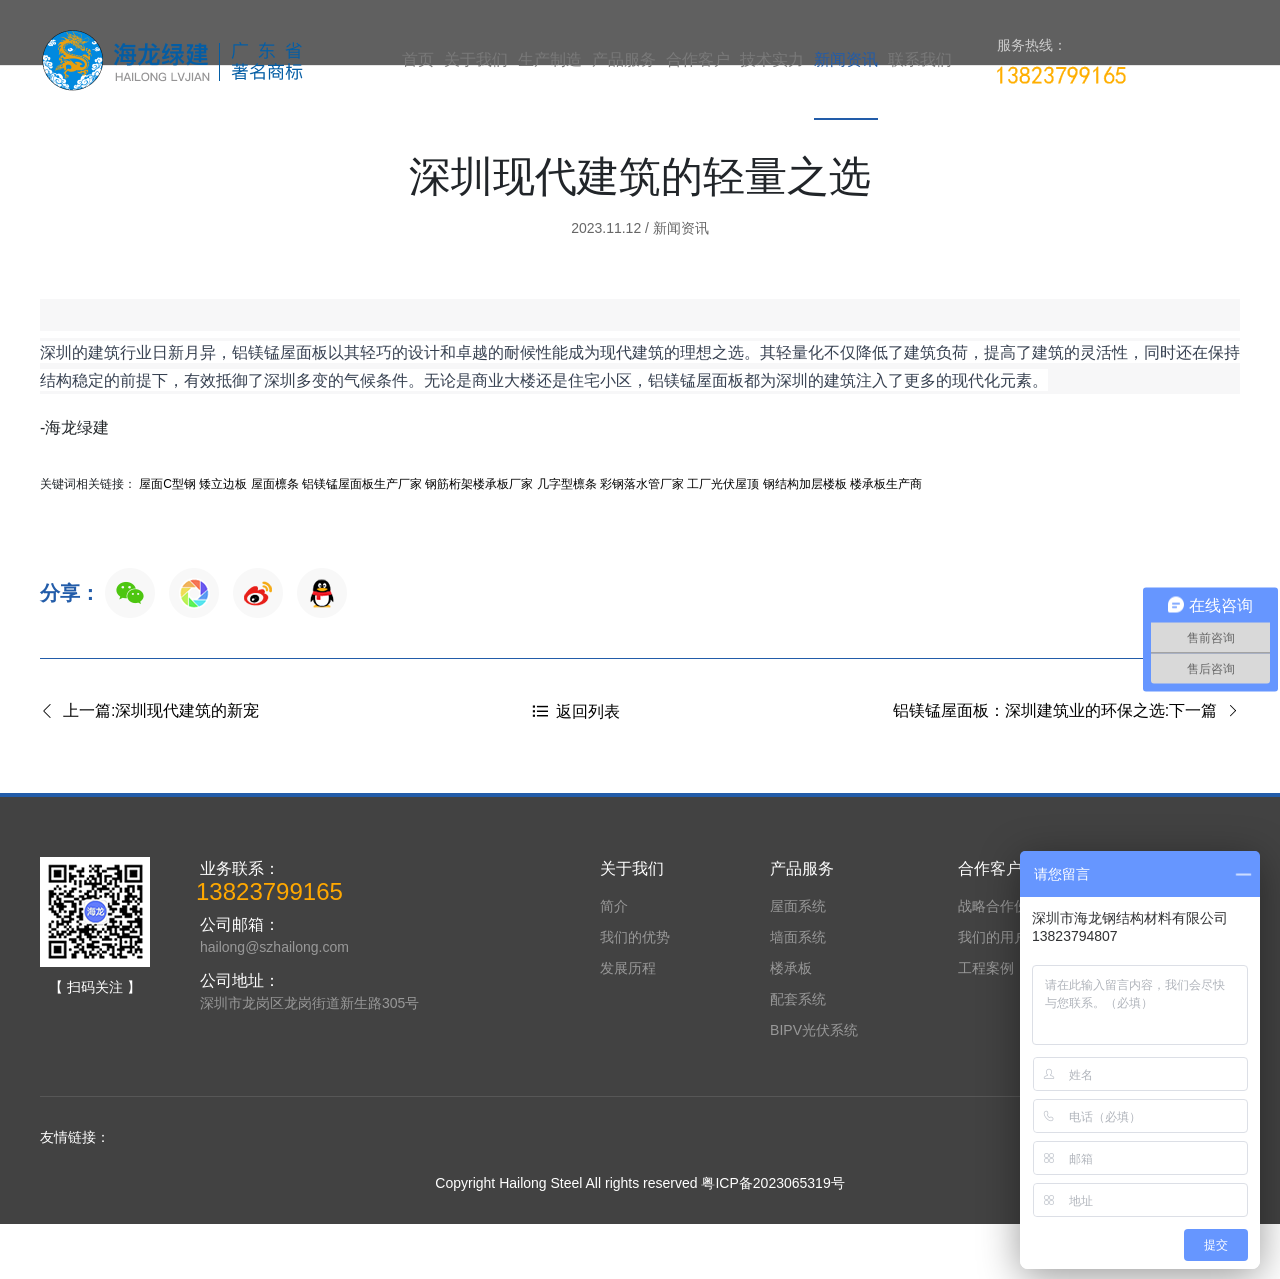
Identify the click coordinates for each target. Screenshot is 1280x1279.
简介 (614, 961)
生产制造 (550, 59)
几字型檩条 (567, 539)
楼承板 (791, 1023)
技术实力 (772, 59)
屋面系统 (798, 961)
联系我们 (920, 59)
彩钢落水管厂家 (642, 539)
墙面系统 (798, 992)
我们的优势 (635, 992)
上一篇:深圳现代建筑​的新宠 (149, 766)
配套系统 (798, 1054)
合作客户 (698, 59)
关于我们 (476, 59)
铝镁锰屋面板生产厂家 (362, 539)
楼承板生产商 (886, 539)
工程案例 (986, 1023)
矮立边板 (223, 539)
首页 (418, 59)
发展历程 (628, 1023)
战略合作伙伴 (1000, 961)
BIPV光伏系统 (814, 1085)
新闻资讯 (846, 59)
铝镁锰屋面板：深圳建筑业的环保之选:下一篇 (1066, 766)
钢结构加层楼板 (805, 539)
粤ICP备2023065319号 (772, 1238)
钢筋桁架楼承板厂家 (479, 539)
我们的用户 (993, 992)
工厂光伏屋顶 (723, 539)
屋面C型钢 (167, 539)
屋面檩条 (275, 539)
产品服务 (624, 59)
